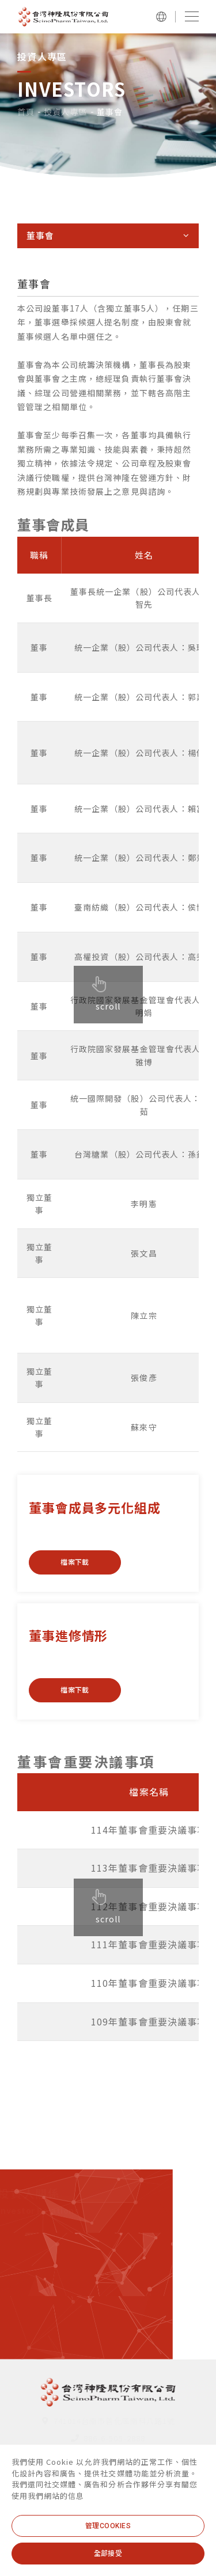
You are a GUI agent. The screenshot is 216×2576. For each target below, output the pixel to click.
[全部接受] (108, 2553)
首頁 (26, 111)
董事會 (110, 111)
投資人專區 (66, 111)
